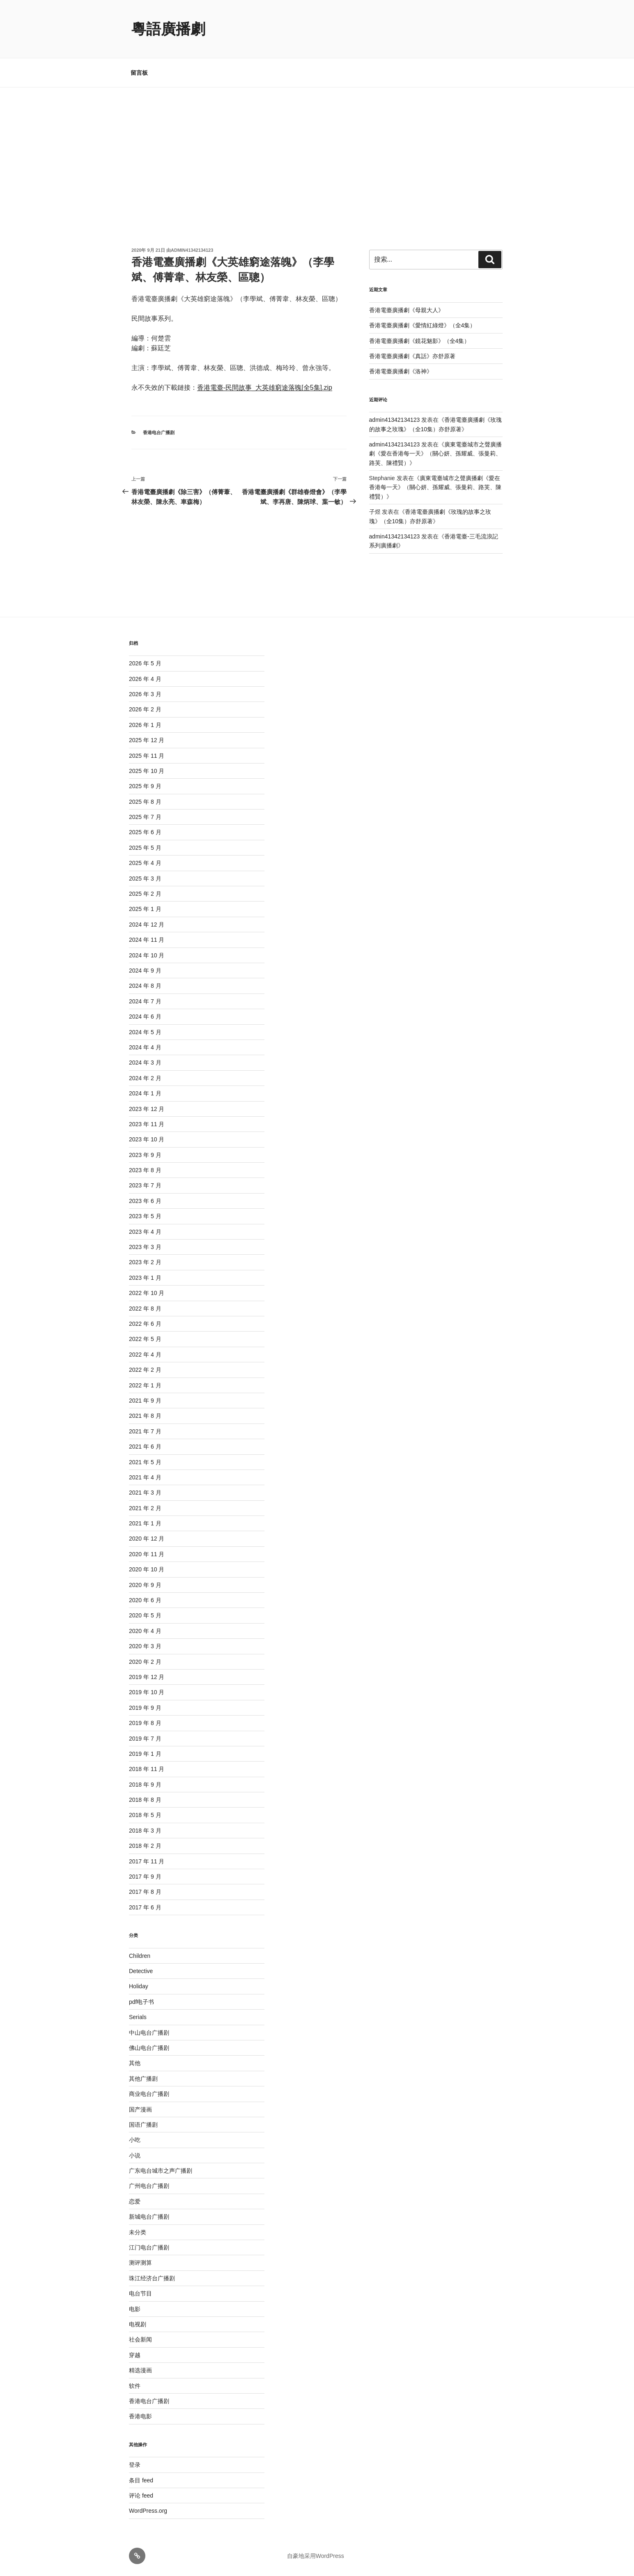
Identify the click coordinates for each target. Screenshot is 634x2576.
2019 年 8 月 (145, 1723)
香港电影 (140, 2416)
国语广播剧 (143, 2124)
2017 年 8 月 (145, 1891)
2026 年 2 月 (145, 709)
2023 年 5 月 (145, 1216)
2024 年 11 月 (146, 939)
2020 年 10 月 (146, 1569)
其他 (134, 2063)
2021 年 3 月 (145, 1492)
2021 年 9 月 (145, 1400)
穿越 (134, 2355)
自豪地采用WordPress (315, 2556)
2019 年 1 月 (145, 1753)
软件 (134, 2386)
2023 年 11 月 (146, 1124)
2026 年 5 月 (145, 663)
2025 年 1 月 (145, 909)
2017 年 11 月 (146, 1861)
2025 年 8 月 (145, 801)
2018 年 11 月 (146, 1769)
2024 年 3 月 (145, 1062)
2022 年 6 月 (145, 1323)
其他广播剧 (143, 2078)
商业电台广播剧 (149, 2094)
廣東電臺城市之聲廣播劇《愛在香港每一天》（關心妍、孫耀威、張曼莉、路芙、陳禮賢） (435, 453)
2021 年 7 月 (145, 1431)
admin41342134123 (192, 250)
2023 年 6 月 (145, 1201)
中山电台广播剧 (149, 2032)
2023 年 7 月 (145, 1185)
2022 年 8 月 (145, 1308)
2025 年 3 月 (145, 878)
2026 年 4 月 (145, 679)
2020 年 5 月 (145, 1615)
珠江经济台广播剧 (152, 2278)
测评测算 (140, 2262)
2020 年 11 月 (146, 1554)
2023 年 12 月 (146, 1109)
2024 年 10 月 (146, 955)
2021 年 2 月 (145, 1508)
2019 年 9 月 (145, 1707)
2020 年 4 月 (145, 1631)
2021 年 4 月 (145, 1477)
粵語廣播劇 (168, 29)
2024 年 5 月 (145, 1032)
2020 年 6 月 (145, 1600)
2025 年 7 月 (145, 817)
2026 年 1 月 (145, 725)
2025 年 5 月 (145, 847)
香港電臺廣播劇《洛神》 (400, 371)
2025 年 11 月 (146, 755)
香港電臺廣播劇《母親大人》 (406, 310)
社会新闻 (140, 2339)
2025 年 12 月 (146, 740)
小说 (134, 2155)
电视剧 (137, 2324)
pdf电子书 (141, 2002)
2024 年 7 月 (145, 1001)
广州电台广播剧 (149, 2186)
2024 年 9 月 (145, 970)
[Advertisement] (317, 149)
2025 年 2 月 (145, 893)
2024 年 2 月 (145, 1078)
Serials (138, 2017)
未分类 (137, 2232)
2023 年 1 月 (145, 1277)
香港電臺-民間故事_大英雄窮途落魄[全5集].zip (264, 387)
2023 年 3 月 (145, 1247)
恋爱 (134, 2201)
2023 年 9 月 (145, 1155)
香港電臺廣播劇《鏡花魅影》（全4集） (419, 341)
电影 (134, 2309)
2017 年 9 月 (145, 1876)
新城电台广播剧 (149, 2216)
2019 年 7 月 (145, 1738)
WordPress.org (148, 2510)
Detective (141, 1971)
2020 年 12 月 (146, 1538)
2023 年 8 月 (145, 1170)
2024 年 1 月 (145, 1093)
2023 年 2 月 (145, 1262)
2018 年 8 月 (145, 1799)
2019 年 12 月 (146, 1677)
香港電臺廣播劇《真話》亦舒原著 (412, 356)
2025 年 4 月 (145, 863)
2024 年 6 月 (145, 1016)
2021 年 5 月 (145, 1462)
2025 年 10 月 (146, 771)
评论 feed (141, 2495)
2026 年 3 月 (145, 694)
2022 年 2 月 (145, 1369)
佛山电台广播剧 (149, 2048)
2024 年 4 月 (145, 1047)
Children (139, 1956)
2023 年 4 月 (145, 1231)
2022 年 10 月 (146, 1293)
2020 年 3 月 (145, 1646)
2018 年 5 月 (145, 1815)
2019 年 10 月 (146, 1692)
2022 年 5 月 (145, 1339)
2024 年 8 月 (145, 985)
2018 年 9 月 (145, 1784)
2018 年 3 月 (145, 1830)
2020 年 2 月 (145, 1661)
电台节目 (140, 2293)
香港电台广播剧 (159, 432)
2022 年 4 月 (145, 1354)
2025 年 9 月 (145, 786)
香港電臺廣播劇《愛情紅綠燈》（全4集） (422, 325)
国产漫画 (140, 2109)
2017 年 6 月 (145, 1907)
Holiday (138, 1986)
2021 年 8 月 (145, 1415)
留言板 (139, 72)
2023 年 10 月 (146, 1139)
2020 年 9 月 (145, 1585)
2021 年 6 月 (145, 1446)
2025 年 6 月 (145, 832)
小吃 (134, 2140)
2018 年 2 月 (145, 1845)
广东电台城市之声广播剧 (160, 2170)
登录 (134, 2464)
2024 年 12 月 (146, 924)
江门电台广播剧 (149, 2247)
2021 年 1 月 (145, 1523)
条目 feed (141, 2480)
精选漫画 (140, 2370)
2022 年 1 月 (145, 1385)
